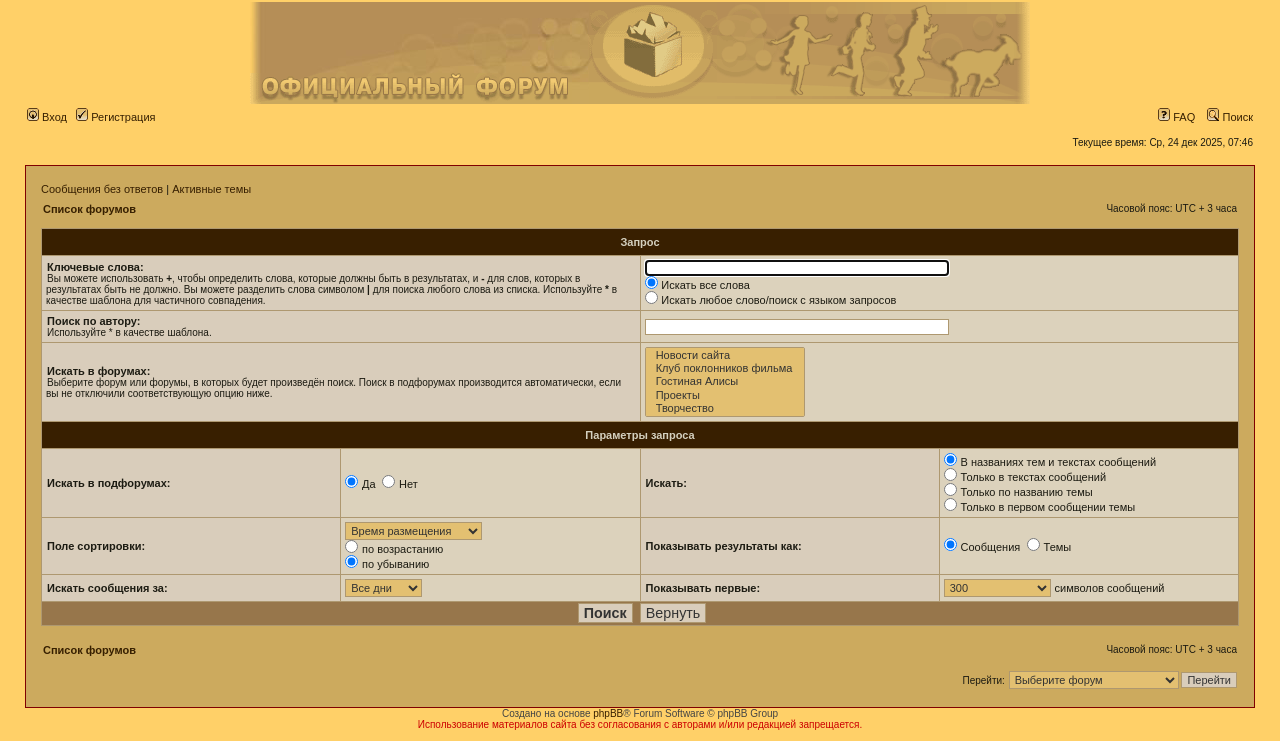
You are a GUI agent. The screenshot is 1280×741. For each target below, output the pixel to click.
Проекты (725, 395)
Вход (47, 117)
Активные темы (211, 189)
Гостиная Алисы (725, 381)
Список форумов (89, 209)
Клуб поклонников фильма (725, 368)
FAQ (1176, 117)
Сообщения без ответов (102, 189)
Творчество (725, 408)
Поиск (1230, 117)
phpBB (608, 713)
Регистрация (115, 117)
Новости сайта (725, 355)
